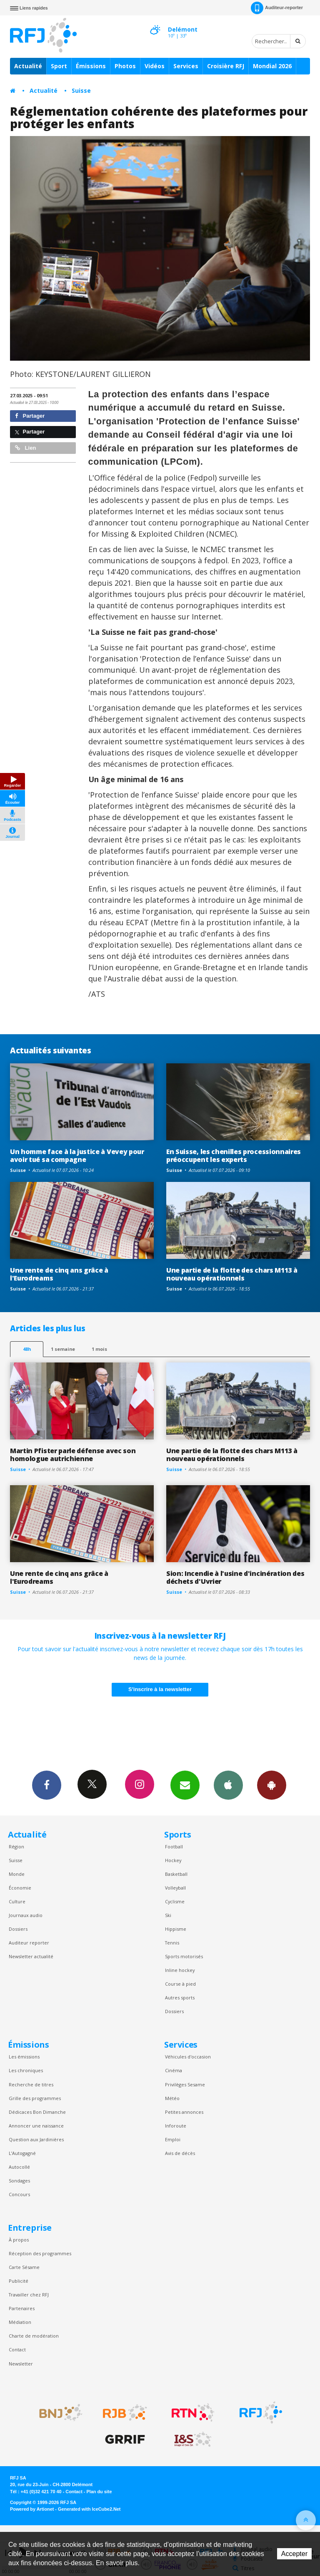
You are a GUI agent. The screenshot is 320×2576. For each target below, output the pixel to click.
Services (185, 66)
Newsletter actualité (31, 1956)
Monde (17, 1874)
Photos (125, 66)
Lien (25, 448)
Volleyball (175, 1887)
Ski (168, 1915)
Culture (17, 1901)
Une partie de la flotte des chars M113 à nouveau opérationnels (231, 1274)
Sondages (19, 2180)
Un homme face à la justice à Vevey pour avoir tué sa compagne (77, 1155)
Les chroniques (26, 2070)
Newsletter (21, 2363)
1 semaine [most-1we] (63, 1349)
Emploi (172, 2139)
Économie (20, 1887)
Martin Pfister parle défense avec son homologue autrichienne (72, 1454)
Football (174, 1846)
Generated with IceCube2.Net (89, 2509)
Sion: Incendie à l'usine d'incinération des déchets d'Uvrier (235, 1577)
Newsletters (185, 1785)
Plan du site (99, 2491)
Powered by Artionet (32, 2509)
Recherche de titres (31, 2084)
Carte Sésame (24, 2267)
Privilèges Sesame (185, 2084)
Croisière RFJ (225, 66)
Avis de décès (180, 2153)
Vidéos (155, 66)
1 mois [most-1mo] (99, 1349)
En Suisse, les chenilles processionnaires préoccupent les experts (233, 1155)
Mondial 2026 (272, 66)
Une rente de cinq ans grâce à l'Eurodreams (59, 1274)
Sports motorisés (184, 1956)
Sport (59, 66)
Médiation (20, 2322)
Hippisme (175, 1929)
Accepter (294, 2553)
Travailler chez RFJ (29, 2294)
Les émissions (24, 2056)
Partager (30, 416)
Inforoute (175, 2125)
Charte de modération (34, 2335)
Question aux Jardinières (36, 2139)
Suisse (81, 90)
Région (16, 1846)
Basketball (176, 1874)
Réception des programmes (40, 2253)
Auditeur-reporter (277, 8)
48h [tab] (27, 1349)
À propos (19, 2239)
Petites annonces (184, 2112)
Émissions (91, 66)
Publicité (18, 2281)
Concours (19, 2194)
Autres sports (180, 1997)
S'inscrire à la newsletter (160, 1689)
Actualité (28, 66)
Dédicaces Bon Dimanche (37, 2112)
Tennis (172, 1942)
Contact (17, 2349)
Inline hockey (180, 1970)
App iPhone (228, 1785)
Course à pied (180, 1983)
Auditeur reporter (29, 1942)
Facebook (46, 1785)
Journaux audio (25, 1915)
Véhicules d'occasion (188, 2056)
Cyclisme (175, 1901)
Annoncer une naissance (36, 2125)
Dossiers (18, 1929)
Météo (172, 2098)
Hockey (173, 1860)
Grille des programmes (35, 2098)
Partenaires (22, 2308)
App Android (271, 1785)
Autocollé (19, 2167)
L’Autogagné (22, 2153)
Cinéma (173, 2070)
